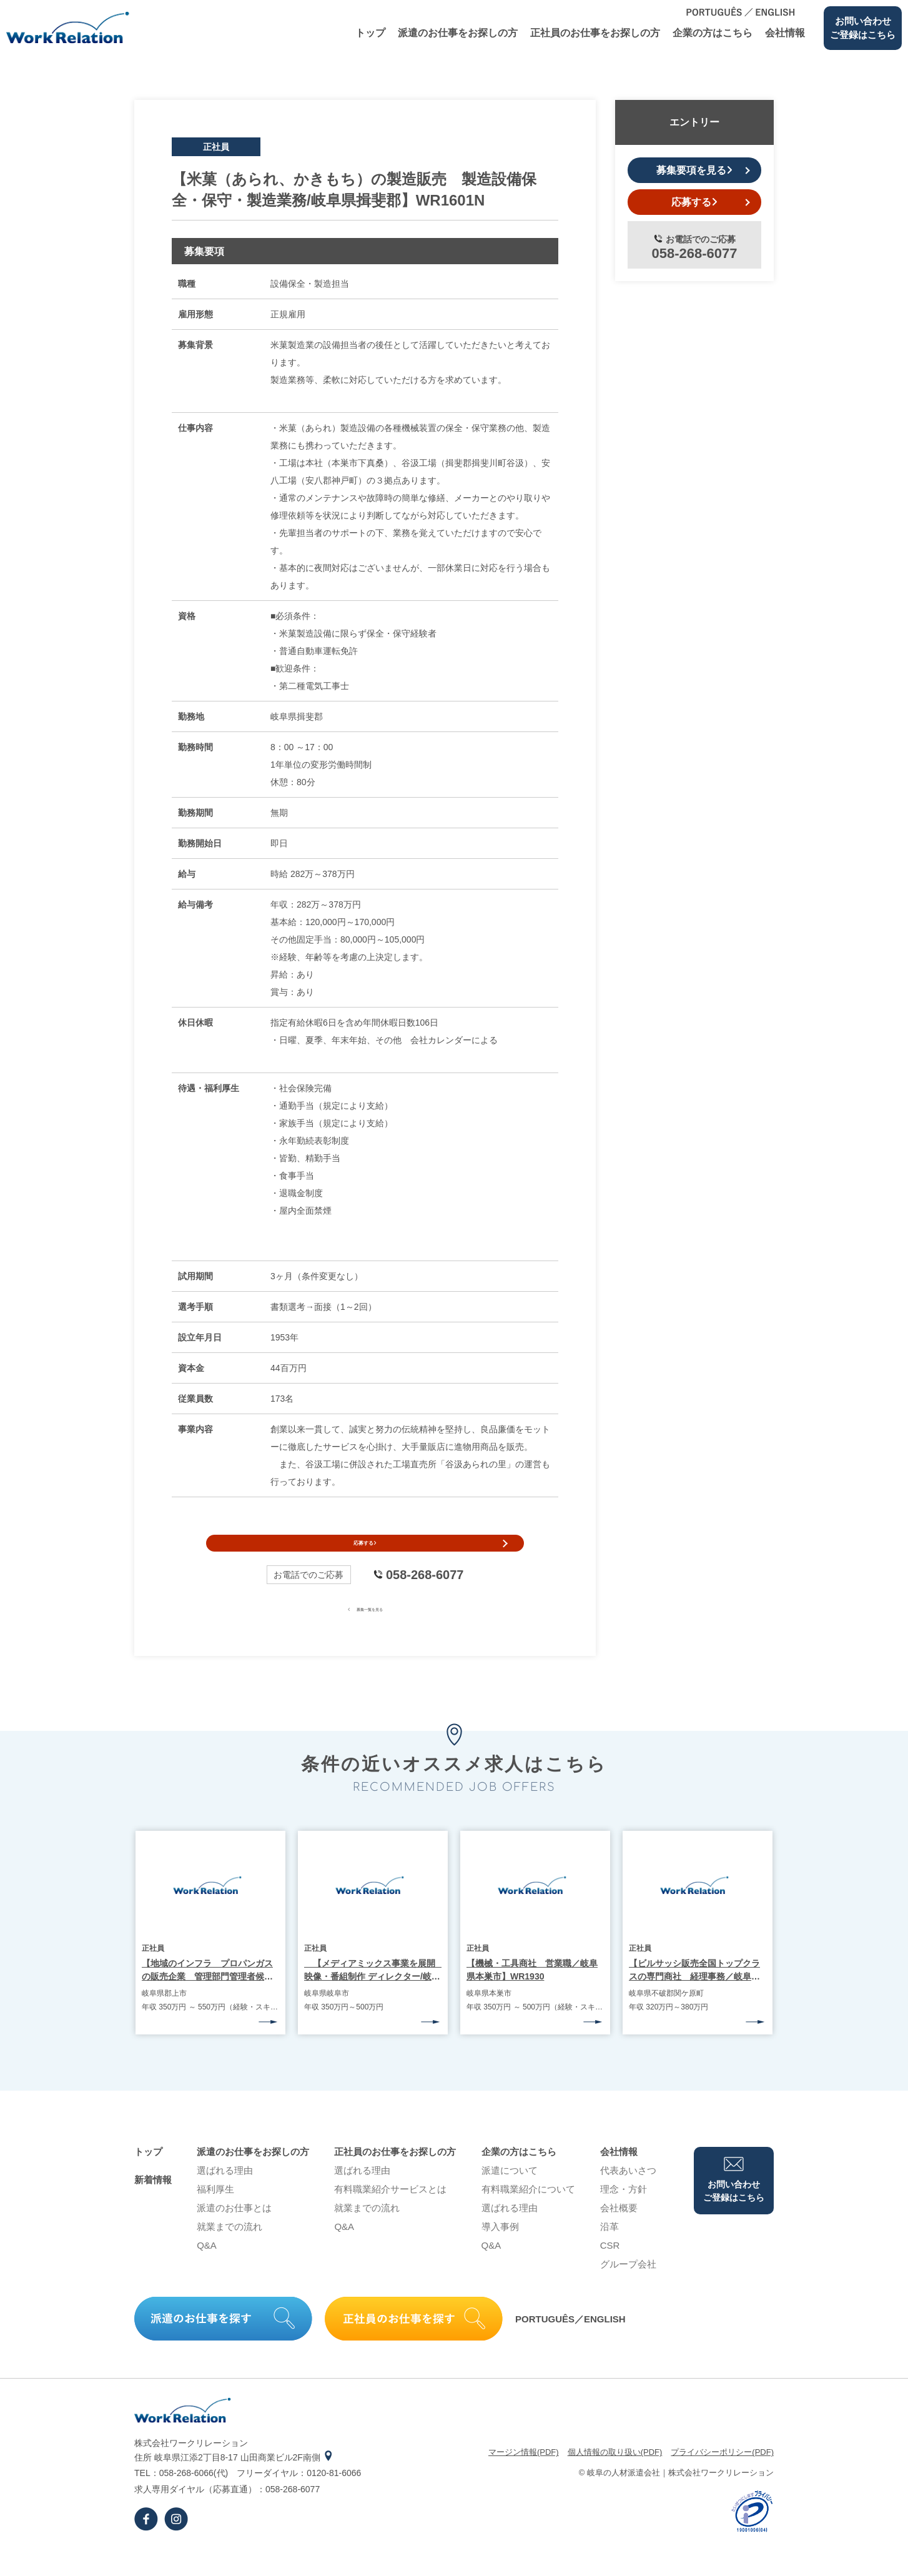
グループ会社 (628, 2287)
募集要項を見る (694, 170)
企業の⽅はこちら (713, 32)
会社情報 (785, 32)
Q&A (207, 2268)
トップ (370, 32)
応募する (365, 1554)
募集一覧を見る (365, 1631)
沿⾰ (609, 2249)
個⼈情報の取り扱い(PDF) (615, 2475)
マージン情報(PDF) (523, 2475)
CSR (610, 2268)
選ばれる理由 (225, 2193)
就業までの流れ (229, 2249)
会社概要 (619, 2231)
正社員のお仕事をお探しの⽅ (595, 32)
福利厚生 (215, 2212)
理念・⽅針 (623, 2212)
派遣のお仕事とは (234, 2231)
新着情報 (153, 2202)
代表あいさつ (628, 2193)
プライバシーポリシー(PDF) (722, 2475)
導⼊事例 (500, 2249)
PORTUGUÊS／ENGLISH (570, 2342)
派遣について (509, 2193)
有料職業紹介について (528, 2212)
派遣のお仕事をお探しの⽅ (458, 32)
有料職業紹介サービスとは (390, 2212)
